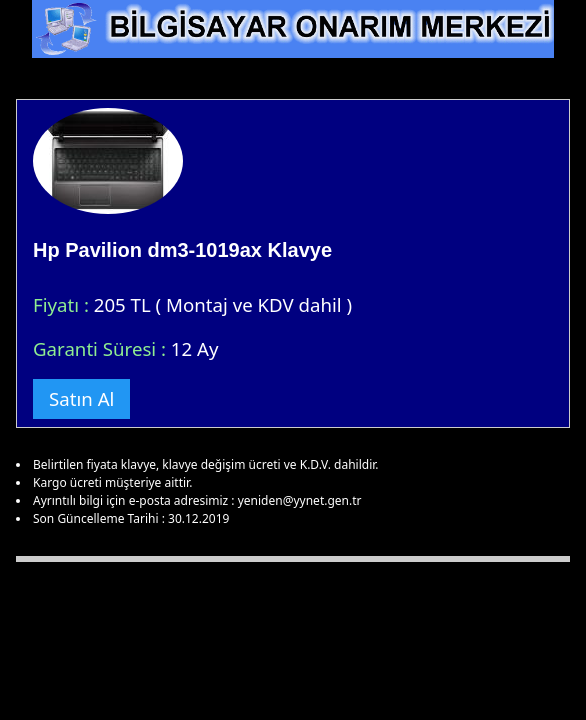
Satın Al (81, 398)
